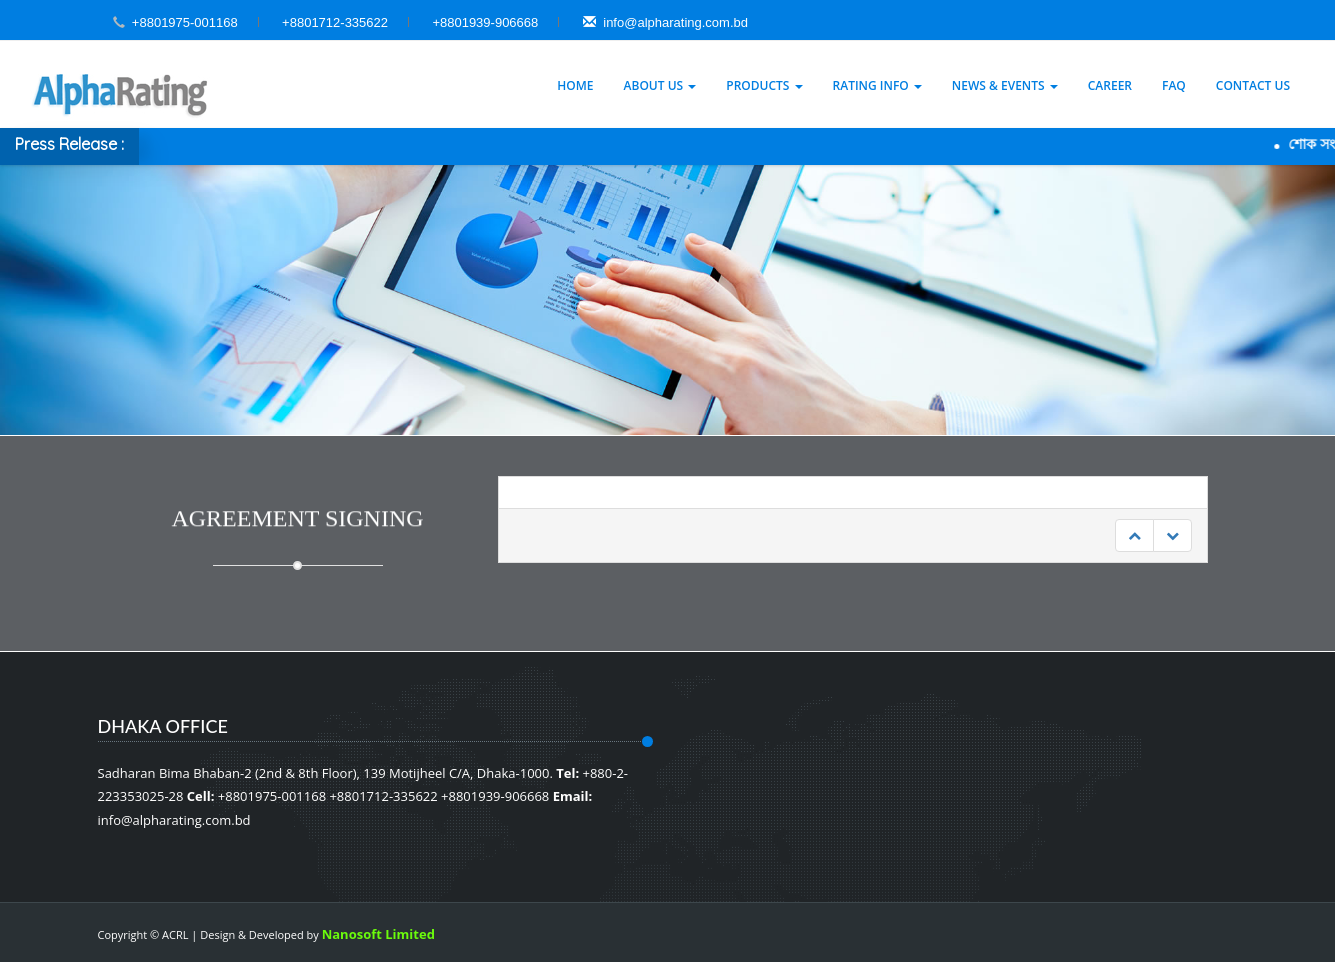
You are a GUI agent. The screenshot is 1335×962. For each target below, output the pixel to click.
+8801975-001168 (185, 22)
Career (1110, 85)
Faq (1174, 85)
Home (575, 85)
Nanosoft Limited (378, 934)
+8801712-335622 (335, 22)
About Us (660, 85)
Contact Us (1253, 85)
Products (764, 85)
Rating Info (877, 85)
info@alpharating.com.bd (665, 22)
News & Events (1005, 85)
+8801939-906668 (485, 22)
